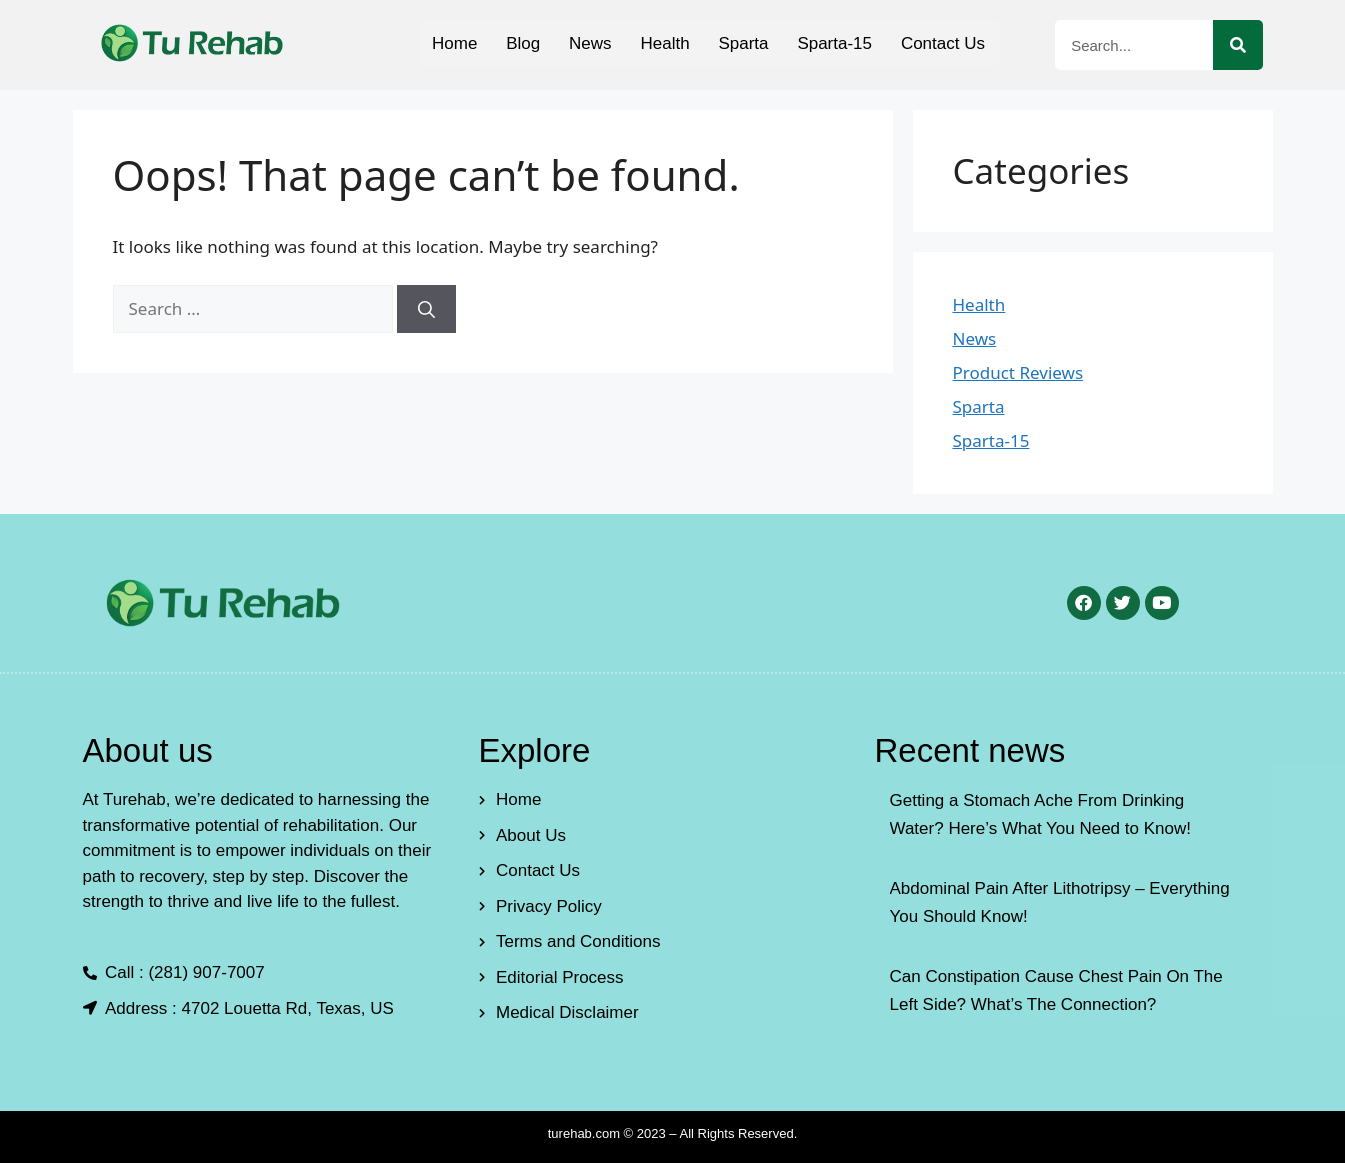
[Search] (1238, 45)
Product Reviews (1018, 372)
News (589, 43)
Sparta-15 (837, 43)
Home (451, 43)
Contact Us (946, 43)
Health (664, 43)
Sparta (745, 43)
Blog (521, 43)
